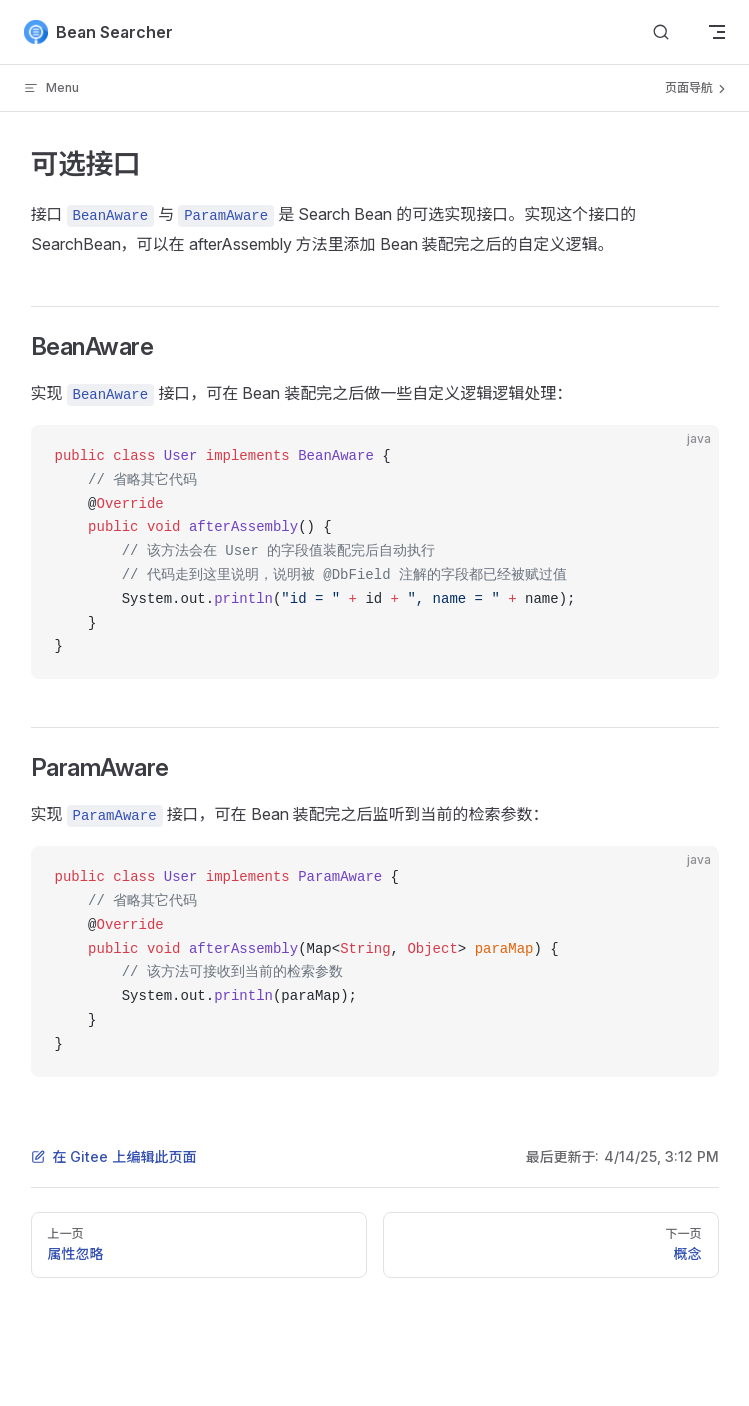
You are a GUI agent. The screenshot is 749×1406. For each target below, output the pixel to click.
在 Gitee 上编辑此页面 (114, 1156)
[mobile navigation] (717, 32)
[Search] (661, 32)
